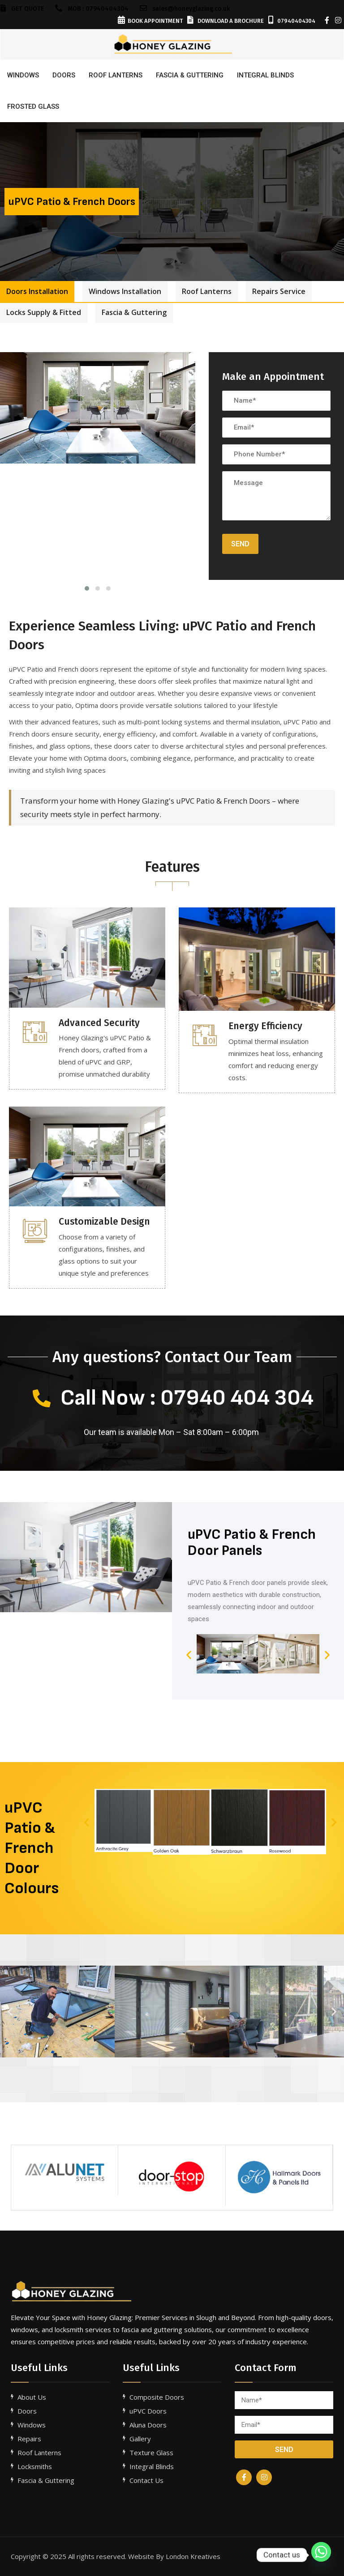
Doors (63, 75)
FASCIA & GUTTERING (190, 75)
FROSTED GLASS (33, 106)
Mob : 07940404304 (92, 9)
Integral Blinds (151, 2466)
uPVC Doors (148, 2410)
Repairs (29, 2438)
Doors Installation (37, 291)
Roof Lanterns (207, 291)
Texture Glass (151, 2452)
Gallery (140, 2438)
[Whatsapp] (321, 2555)
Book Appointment (150, 20)
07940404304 (291, 20)
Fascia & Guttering (134, 312)
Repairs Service (278, 291)
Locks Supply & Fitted (43, 312)
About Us (31, 2397)
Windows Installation (125, 291)
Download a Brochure (225, 20)
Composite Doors (156, 2397)
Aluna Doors (148, 2424)
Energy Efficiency (265, 1026)
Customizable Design (104, 1221)
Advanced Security (99, 1023)
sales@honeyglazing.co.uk (185, 9)
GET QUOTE (22, 9)
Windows (23, 75)
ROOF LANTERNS (115, 75)
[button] (188, 1654)
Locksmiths (34, 2466)
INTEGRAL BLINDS (265, 75)
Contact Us (146, 2480)
